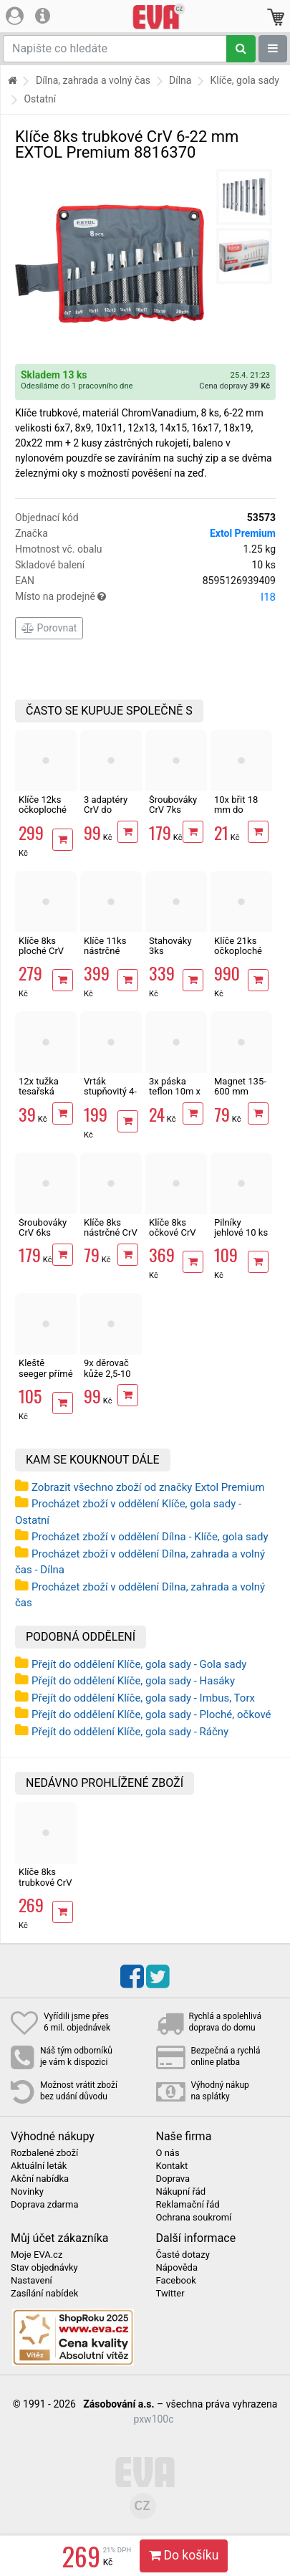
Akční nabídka (40, 2179)
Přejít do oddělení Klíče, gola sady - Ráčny (130, 1731)
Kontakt (172, 2166)
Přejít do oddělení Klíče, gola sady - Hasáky (133, 1680)
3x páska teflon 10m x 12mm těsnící (174, 1096)
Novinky (27, 2192)
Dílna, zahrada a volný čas (93, 80)
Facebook (176, 2281)
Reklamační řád (188, 2205)
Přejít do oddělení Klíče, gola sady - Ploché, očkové (151, 1714)
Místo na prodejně (145, 597)
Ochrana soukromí (194, 2218)
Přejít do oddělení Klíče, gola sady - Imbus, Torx (143, 1698)
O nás (168, 2153)
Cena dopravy (234, 386)
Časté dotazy (183, 2255)
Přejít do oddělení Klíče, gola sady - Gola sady (139, 1664)
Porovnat (49, 628)
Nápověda (177, 2268)
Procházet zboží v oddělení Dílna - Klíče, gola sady (150, 1536)
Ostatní (40, 99)
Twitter (170, 2294)
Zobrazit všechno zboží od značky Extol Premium (148, 1487)
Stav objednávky (44, 2268)
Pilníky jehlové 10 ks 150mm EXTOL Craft (241, 1238)
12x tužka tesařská (39, 1086)
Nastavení (31, 2281)
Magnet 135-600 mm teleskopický (240, 1091)
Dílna (180, 80)
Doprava (173, 2179)
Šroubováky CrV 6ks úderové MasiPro (43, 1238)
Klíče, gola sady (244, 80)
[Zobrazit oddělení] (272, 48)
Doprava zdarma (45, 2205)
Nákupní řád (181, 2192)
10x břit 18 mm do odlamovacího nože (243, 815)
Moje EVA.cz (36, 2255)
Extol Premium (243, 533)
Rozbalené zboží (44, 2153)
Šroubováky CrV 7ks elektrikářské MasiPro (175, 815)
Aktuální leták (39, 2166)
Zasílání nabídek (44, 2294)
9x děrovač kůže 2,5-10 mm (107, 1373)
